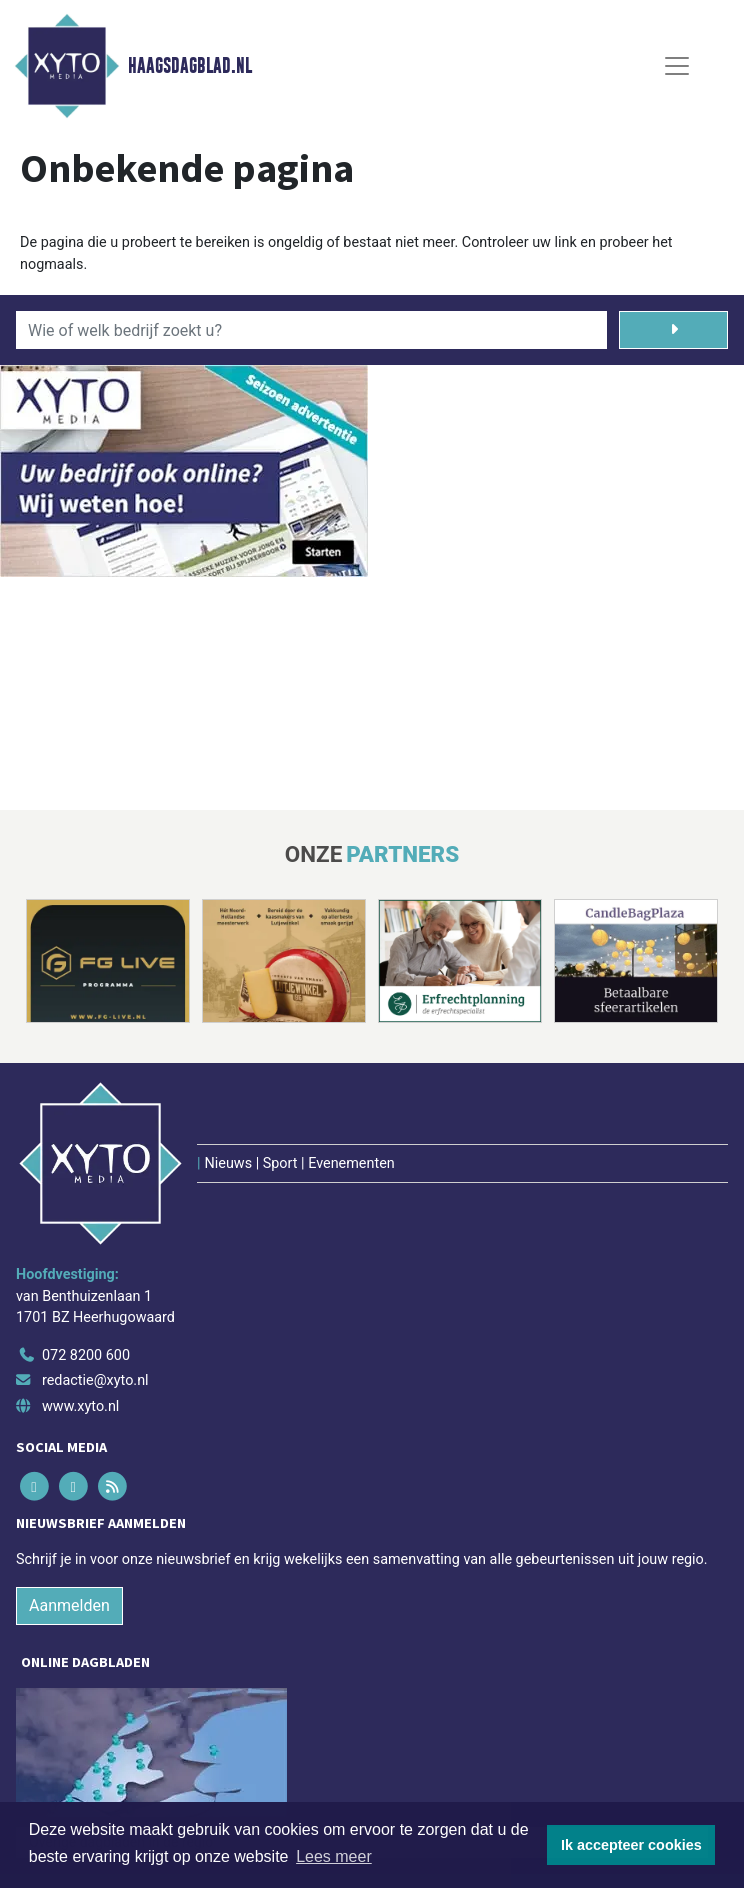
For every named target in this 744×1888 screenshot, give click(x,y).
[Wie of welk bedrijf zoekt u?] (311, 330)
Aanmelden (69, 1605)
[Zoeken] (673, 330)
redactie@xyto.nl (95, 1380)
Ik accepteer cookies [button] (631, 1845)
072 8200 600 (86, 1355)
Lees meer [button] (334, 1856)
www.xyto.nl (80, 1406)
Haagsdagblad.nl (190, 66)
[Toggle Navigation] (677, 66)
